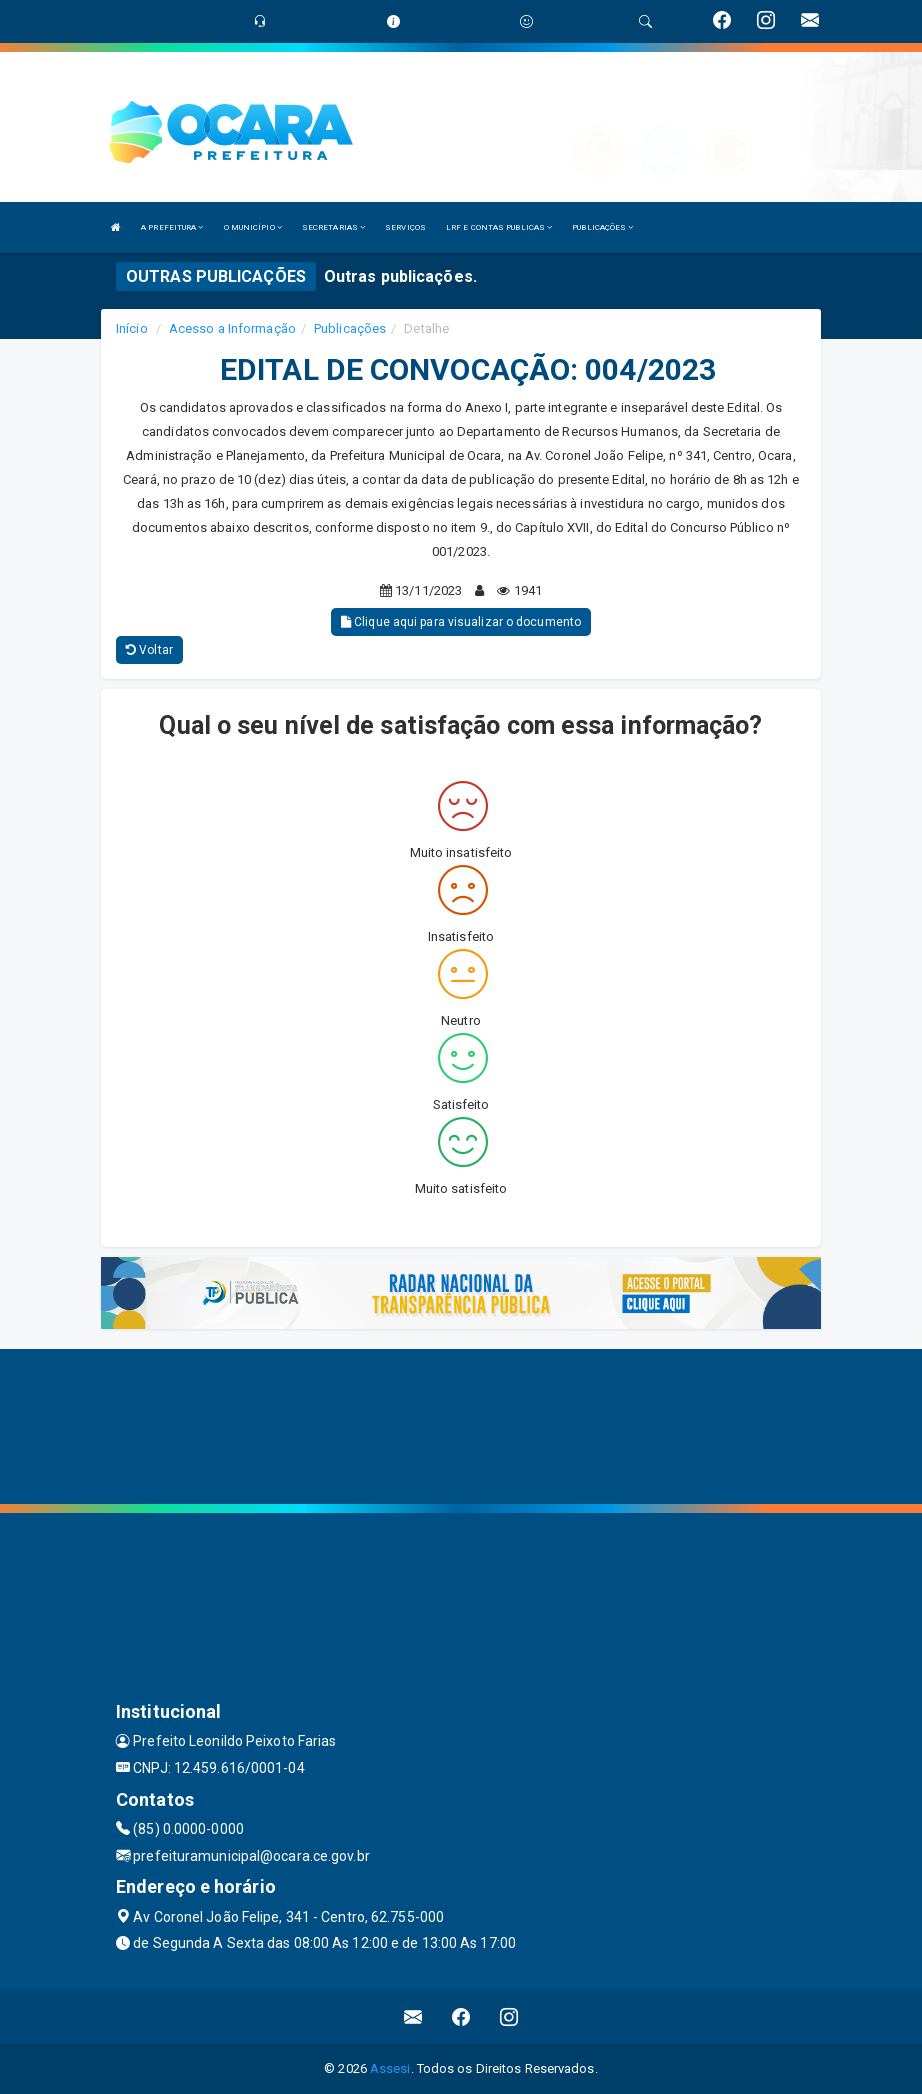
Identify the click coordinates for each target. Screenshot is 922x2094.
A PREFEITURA (172, 227)
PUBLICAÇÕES (602, 227)
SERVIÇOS (405, 227)
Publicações (350, 328)
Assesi (390, 2068)
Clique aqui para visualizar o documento (461, 622)
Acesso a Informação (232, 328)
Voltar (149, 650)
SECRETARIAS (333, 227)
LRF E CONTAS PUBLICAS (499, 227)
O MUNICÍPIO (253, 227)
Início (132, 328)
